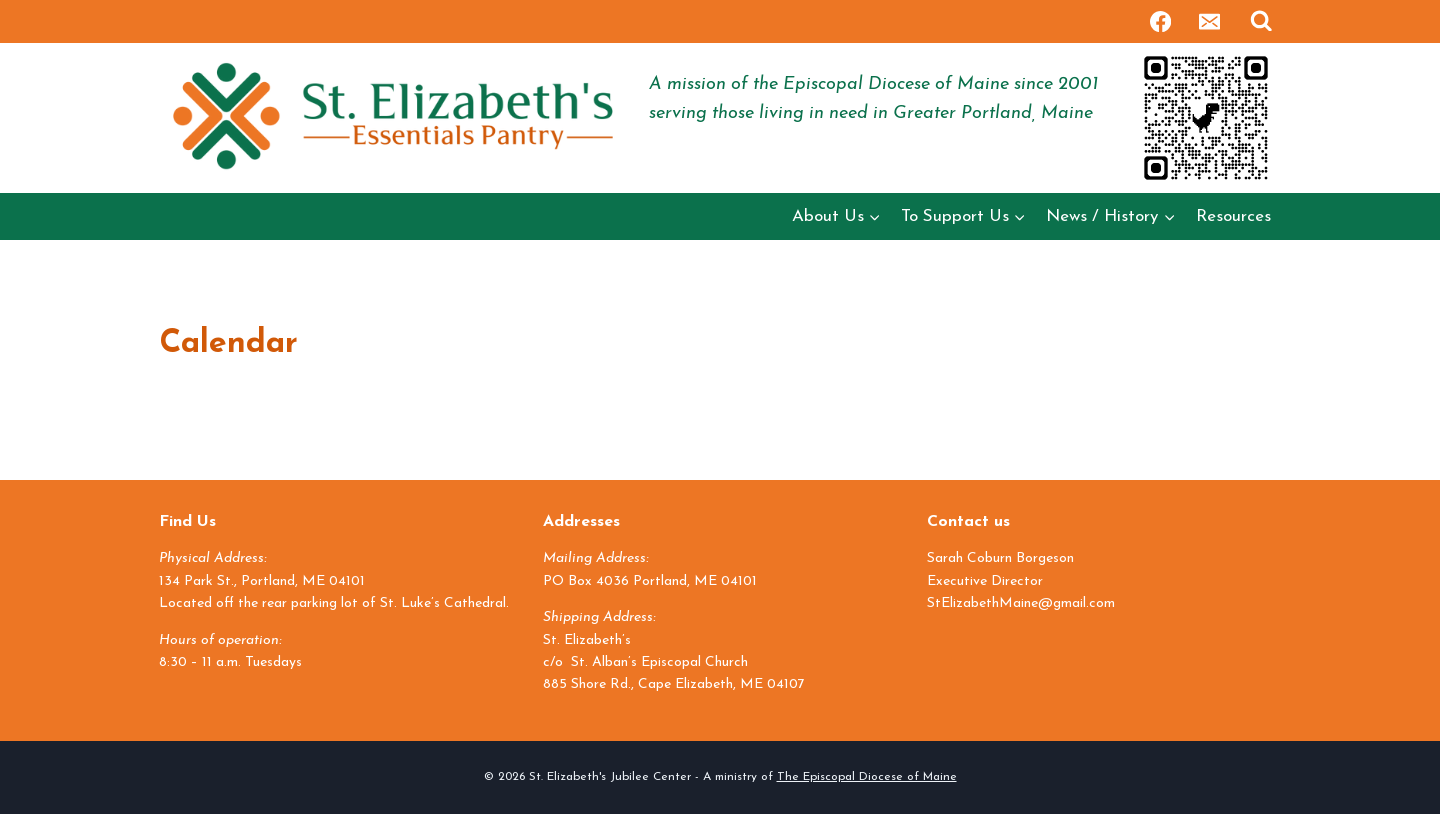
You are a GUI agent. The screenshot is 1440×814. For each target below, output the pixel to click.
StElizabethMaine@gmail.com (1021, 603)
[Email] (1209, 21)
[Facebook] (1160, 21)
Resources (1233, 216)
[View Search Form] (1261, 21)
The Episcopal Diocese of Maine (867, 777)
